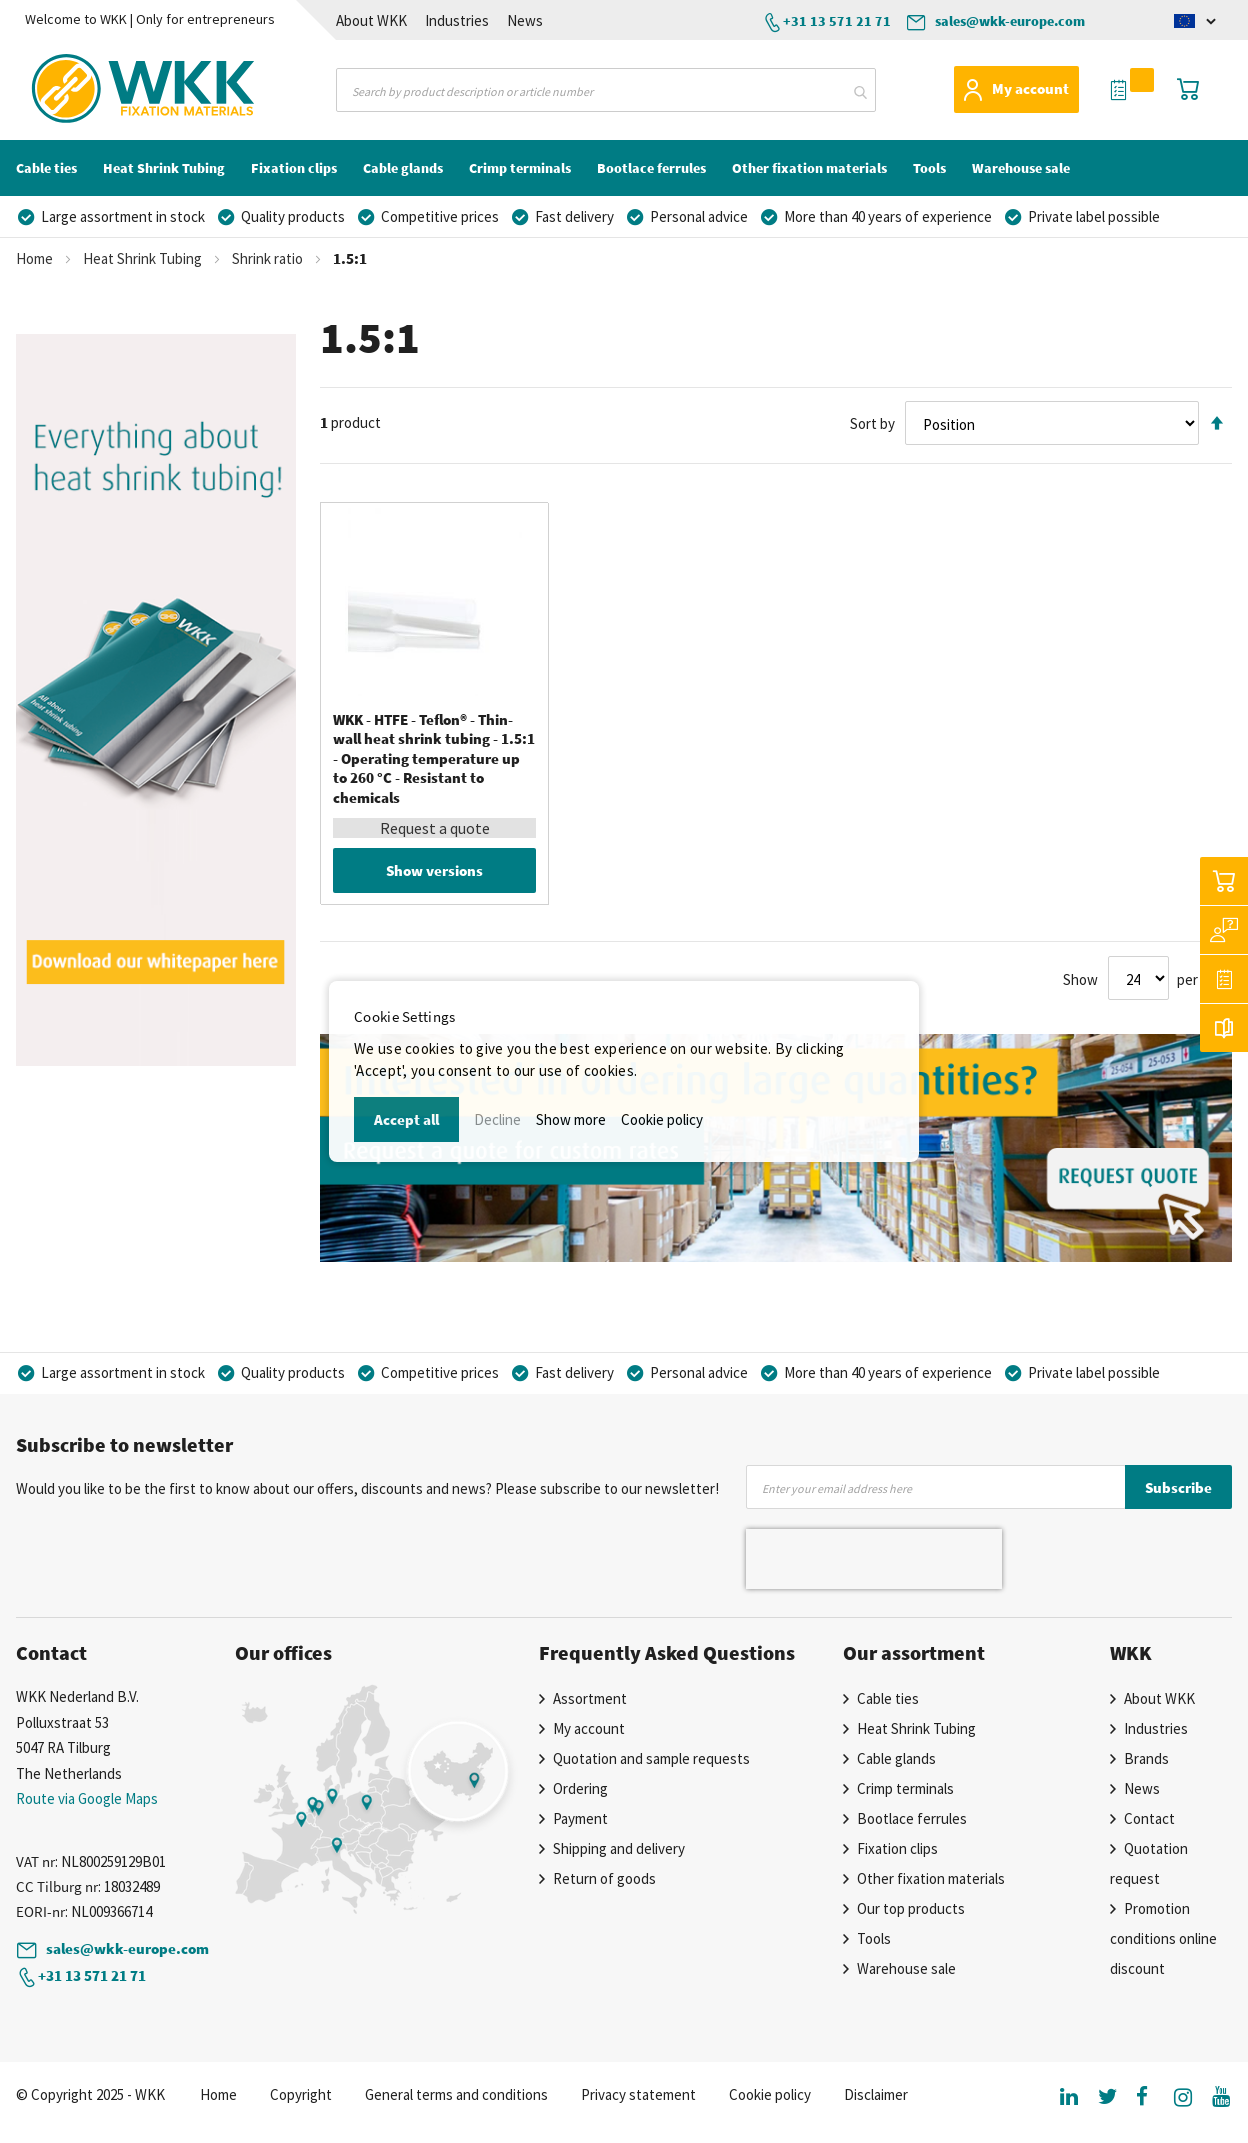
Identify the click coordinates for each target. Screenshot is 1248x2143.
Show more (571, 1119)
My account (1030, 88)
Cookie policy (662, 1119)
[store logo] (103, 89)
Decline (497, 1119)
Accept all (406, 1119)
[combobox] (605, 90)
